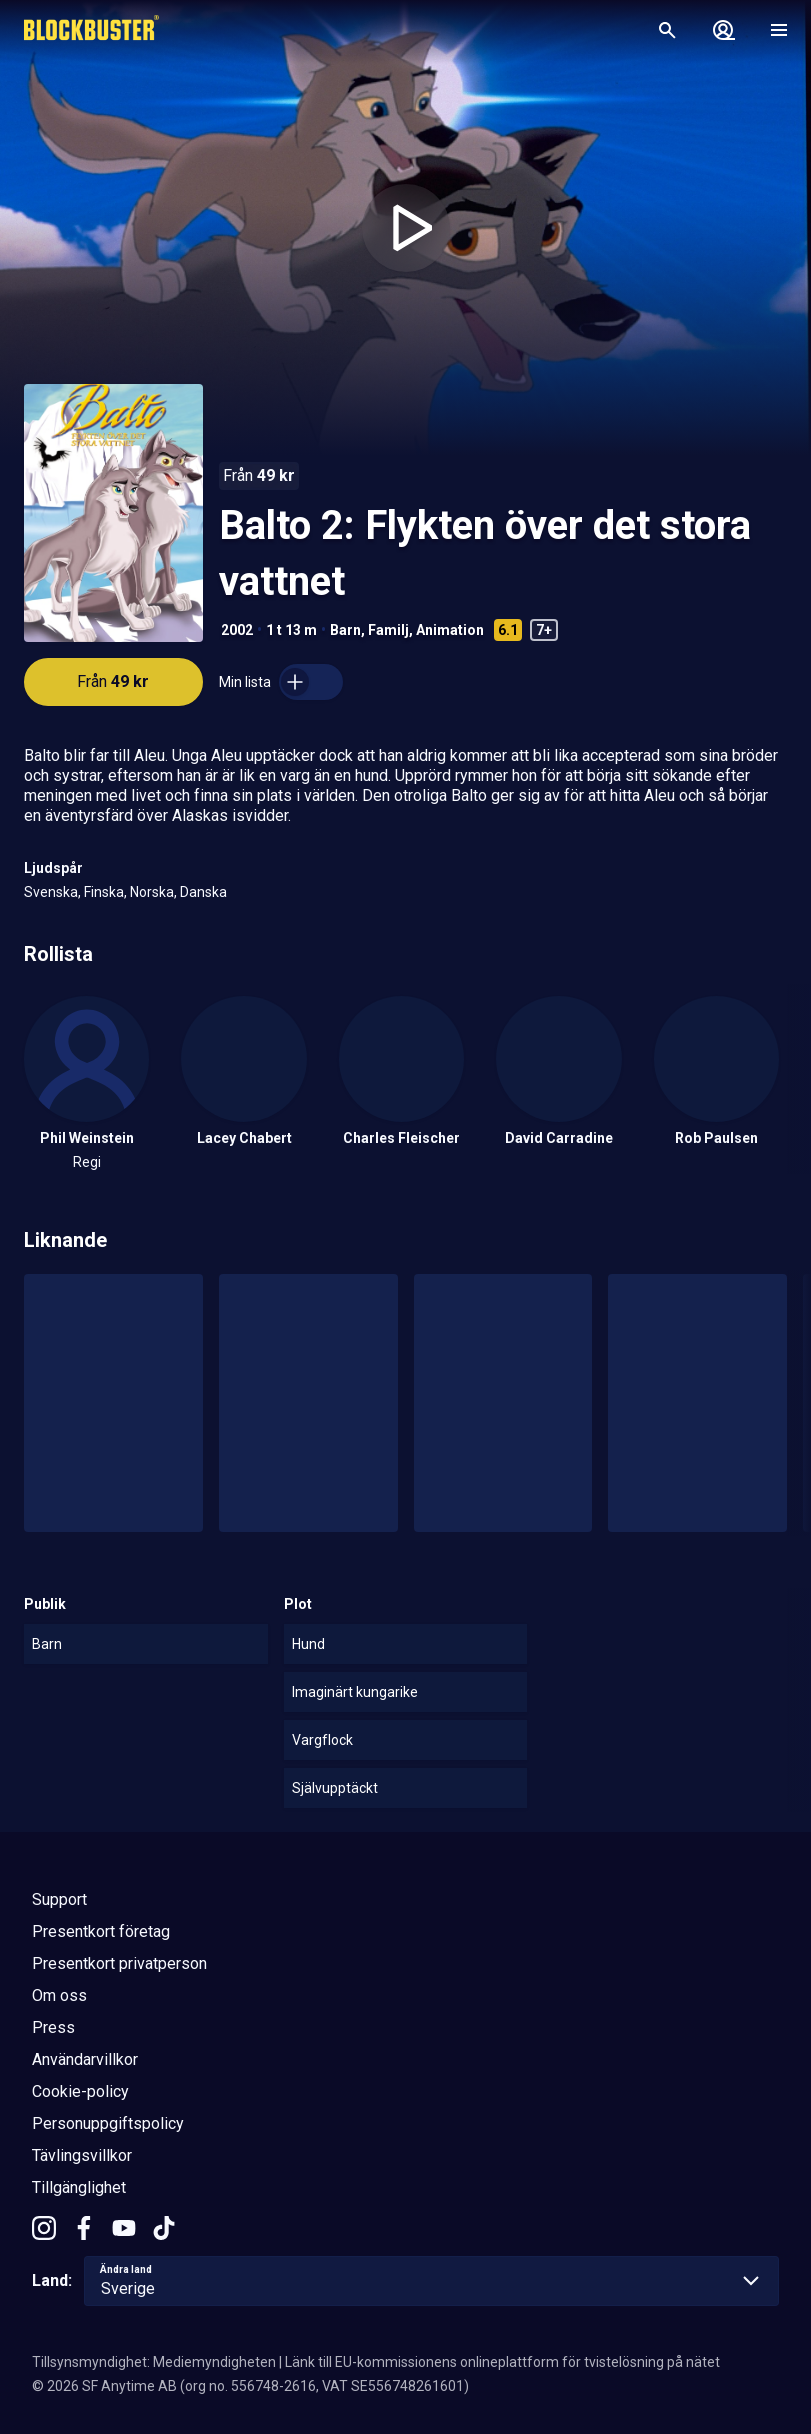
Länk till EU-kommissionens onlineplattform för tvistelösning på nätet (502, 2362)
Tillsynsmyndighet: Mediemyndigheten (154, 2362)
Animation (450, 630)
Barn (345, 630)
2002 (237, 630)
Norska (152, 892)
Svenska (51, 892)
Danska (203, 892)
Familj (388, 630)
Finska (104, 892)
